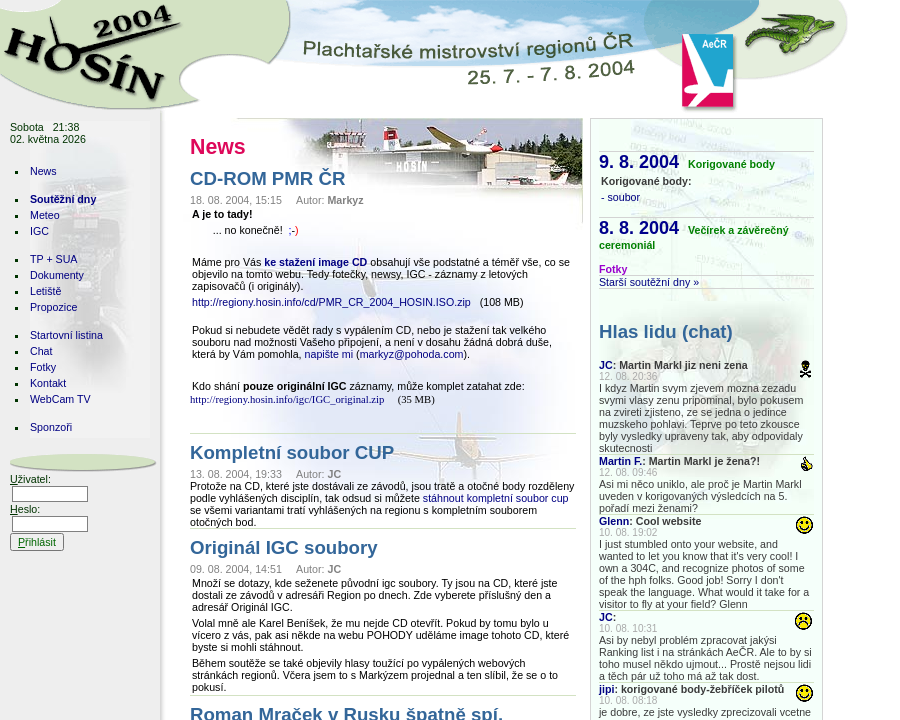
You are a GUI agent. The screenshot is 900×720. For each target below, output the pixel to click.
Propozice (53, 307)
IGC (39, 231)
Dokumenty (57, 275)
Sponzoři (51, 427)
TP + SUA (53, 259)
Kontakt (48, 383)
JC (606, 365)
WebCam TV (60, 399)
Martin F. (620, 461)
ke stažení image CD (315, 262)
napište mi (329, 354)
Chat (41, 351)
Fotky (43, 367)
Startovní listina (66, 335)
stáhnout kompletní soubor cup (496, 498)
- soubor (620, 197)
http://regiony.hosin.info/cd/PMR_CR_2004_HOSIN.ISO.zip (331, 302)
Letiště (45, 291)
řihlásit (37, 542)
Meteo (45, 215)
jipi (606, 689)
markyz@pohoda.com (412, 354)
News (43, 171)
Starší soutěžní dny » (649, 282)
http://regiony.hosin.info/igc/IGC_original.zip (287, 399)
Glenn (614, 521)
